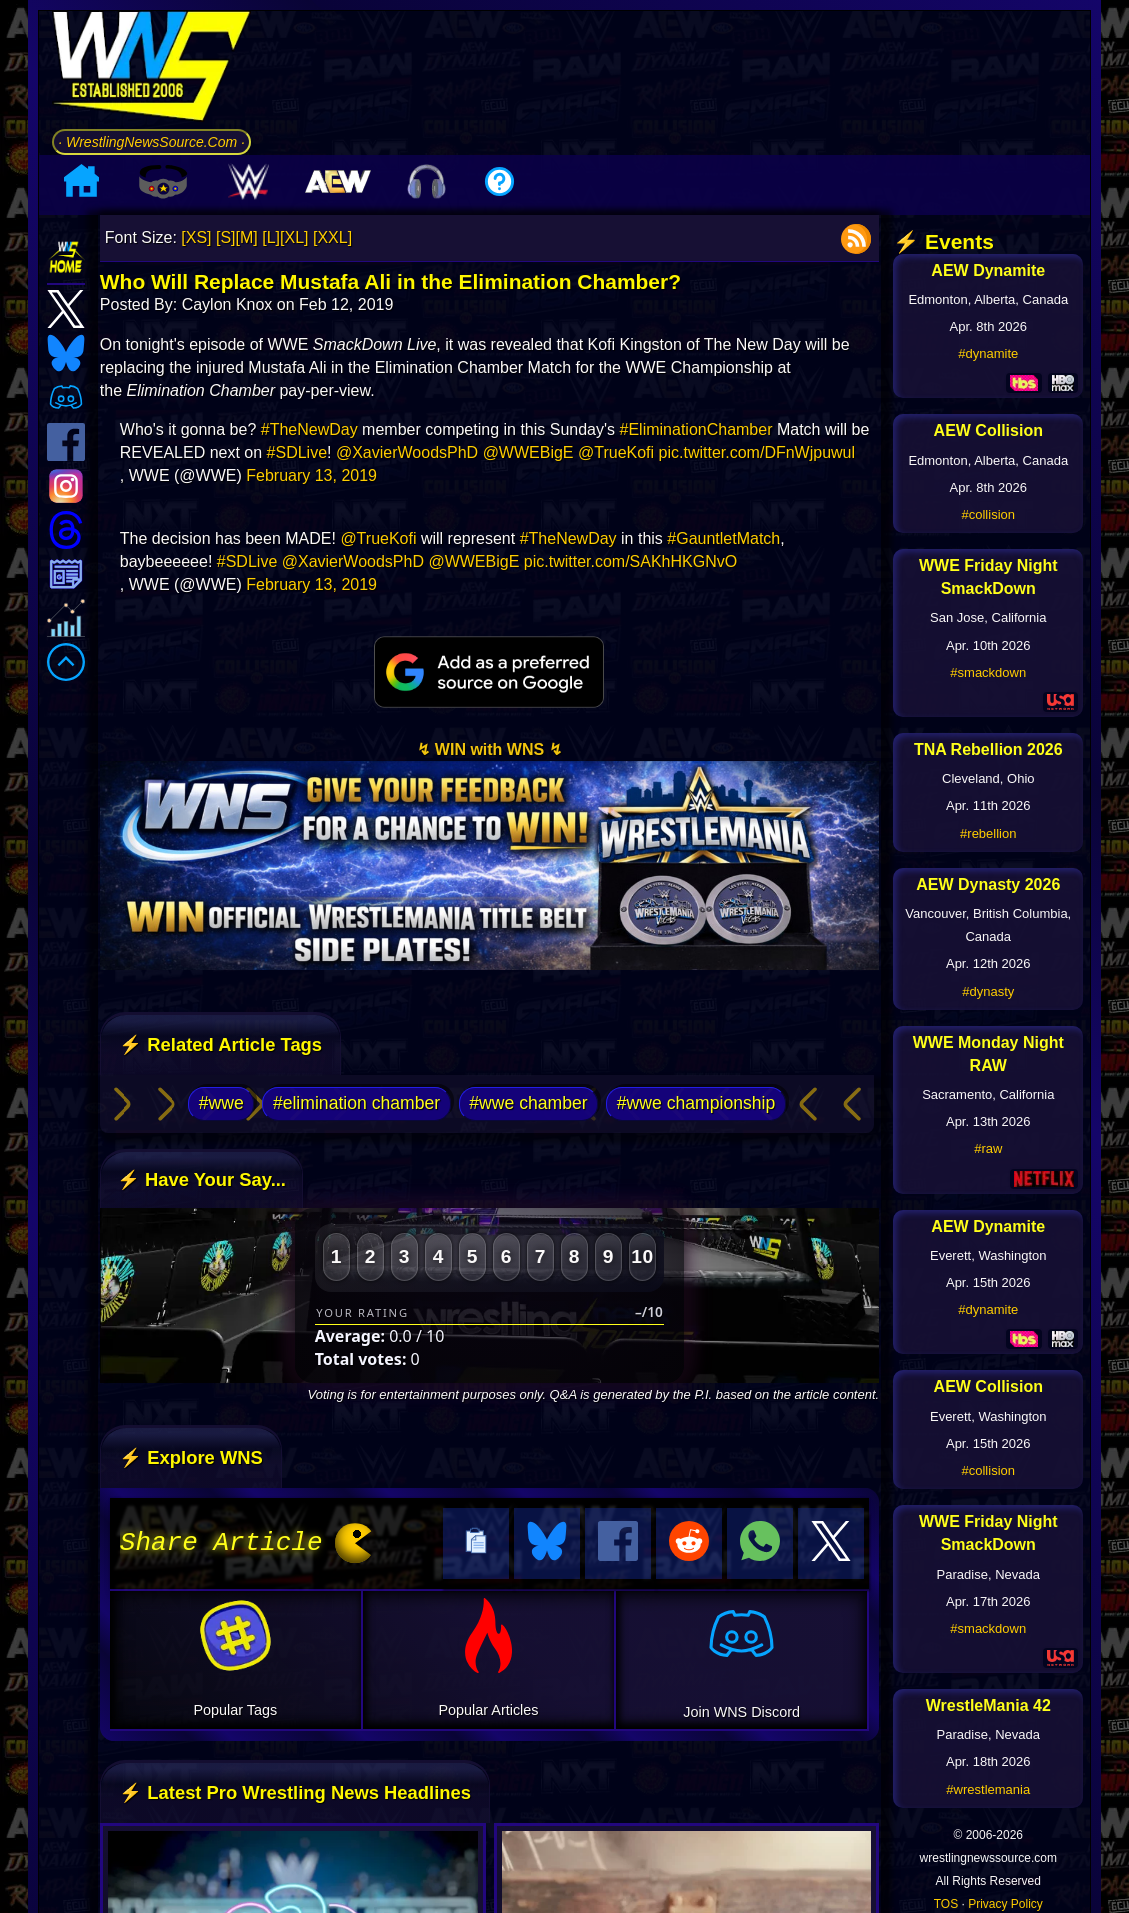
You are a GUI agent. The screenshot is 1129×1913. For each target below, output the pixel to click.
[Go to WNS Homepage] (151, 69)
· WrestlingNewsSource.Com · (151, 142)
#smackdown (988, 672)
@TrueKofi (616, 452)
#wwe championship (696, 1103)
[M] (247, 237)
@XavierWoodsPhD (407, 452)
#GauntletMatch (723, 538)
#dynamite (988, 353)
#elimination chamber (356, 1103)
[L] (271, 237)
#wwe (221, 1103)
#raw (988, 1148)
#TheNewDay (309, 429)
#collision (988, 514)
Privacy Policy (1005, 1904)
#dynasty (988, 991)
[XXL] (332, 237)
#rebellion (988, 833)
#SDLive (297, 452)
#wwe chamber (528, 1103)
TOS (946, 1904)
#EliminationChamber (696, 429)
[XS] (196, 237)
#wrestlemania (988, 1789)
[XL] (294, 237)
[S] (226, 237)
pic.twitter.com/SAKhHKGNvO (630, 561)
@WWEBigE (528, 452)
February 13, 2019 (311, 475)
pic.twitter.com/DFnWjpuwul (757, 452)
